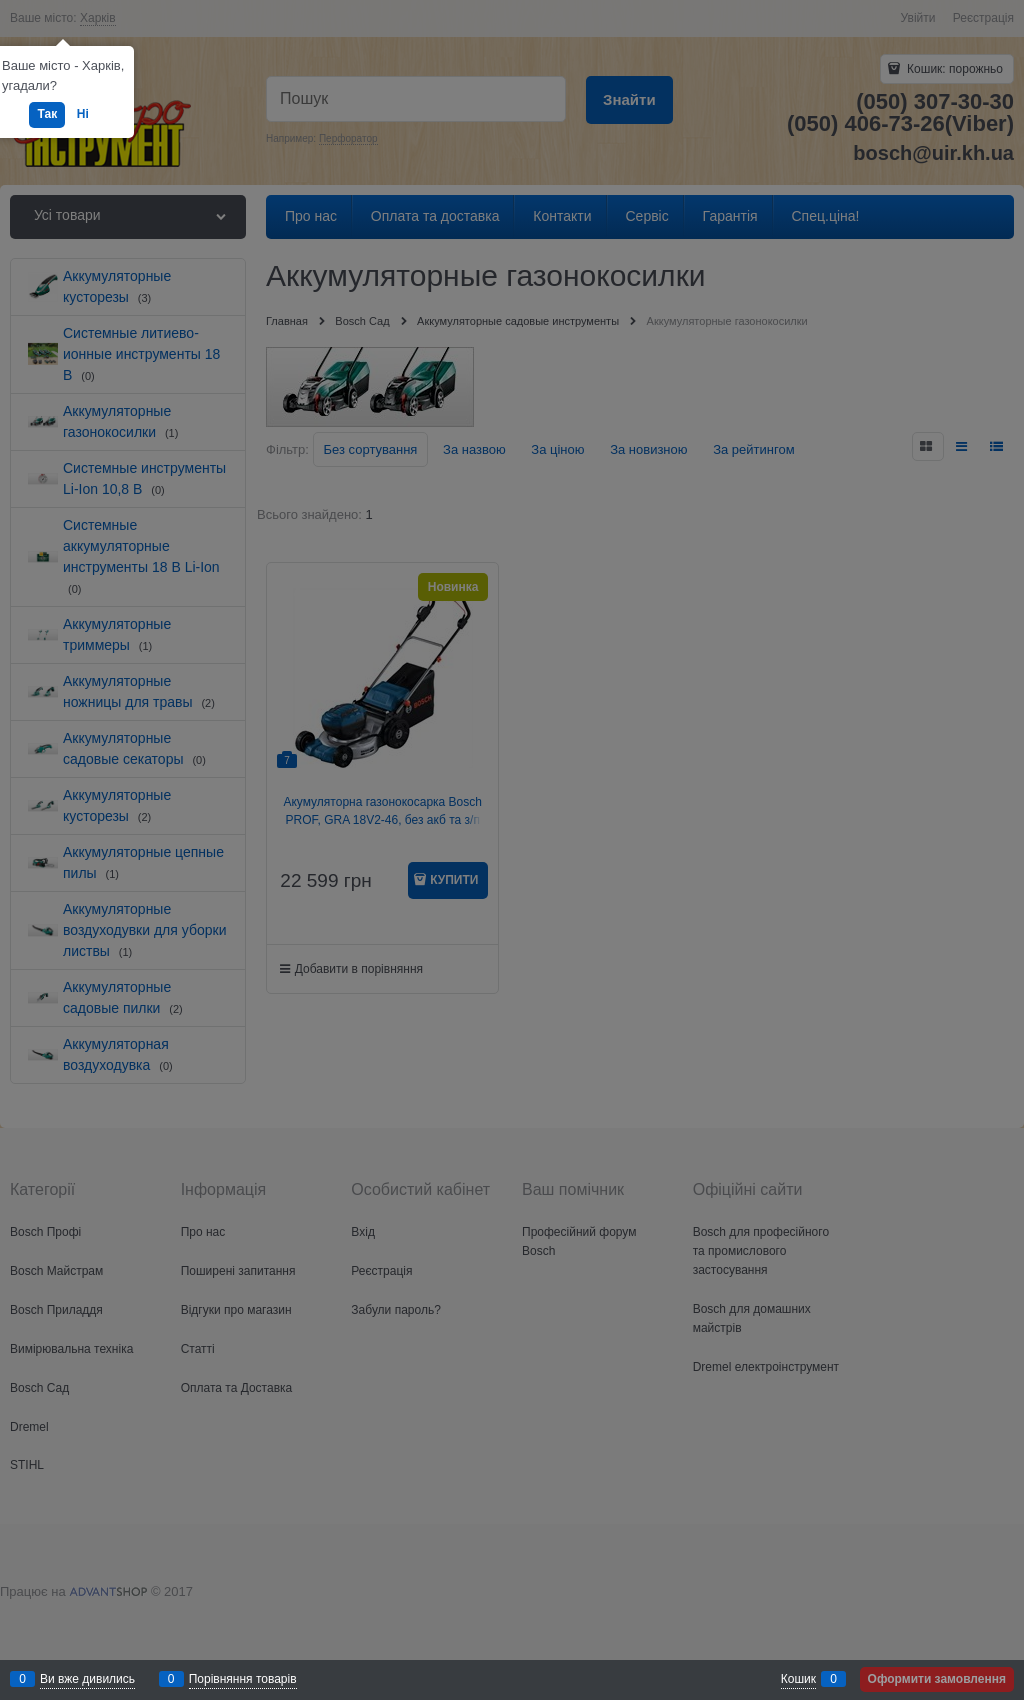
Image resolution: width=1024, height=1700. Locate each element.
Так (47, 114)
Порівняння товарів (243, 1679)
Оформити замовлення (937, 1679)
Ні (83, 114)
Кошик (798, 1679)
